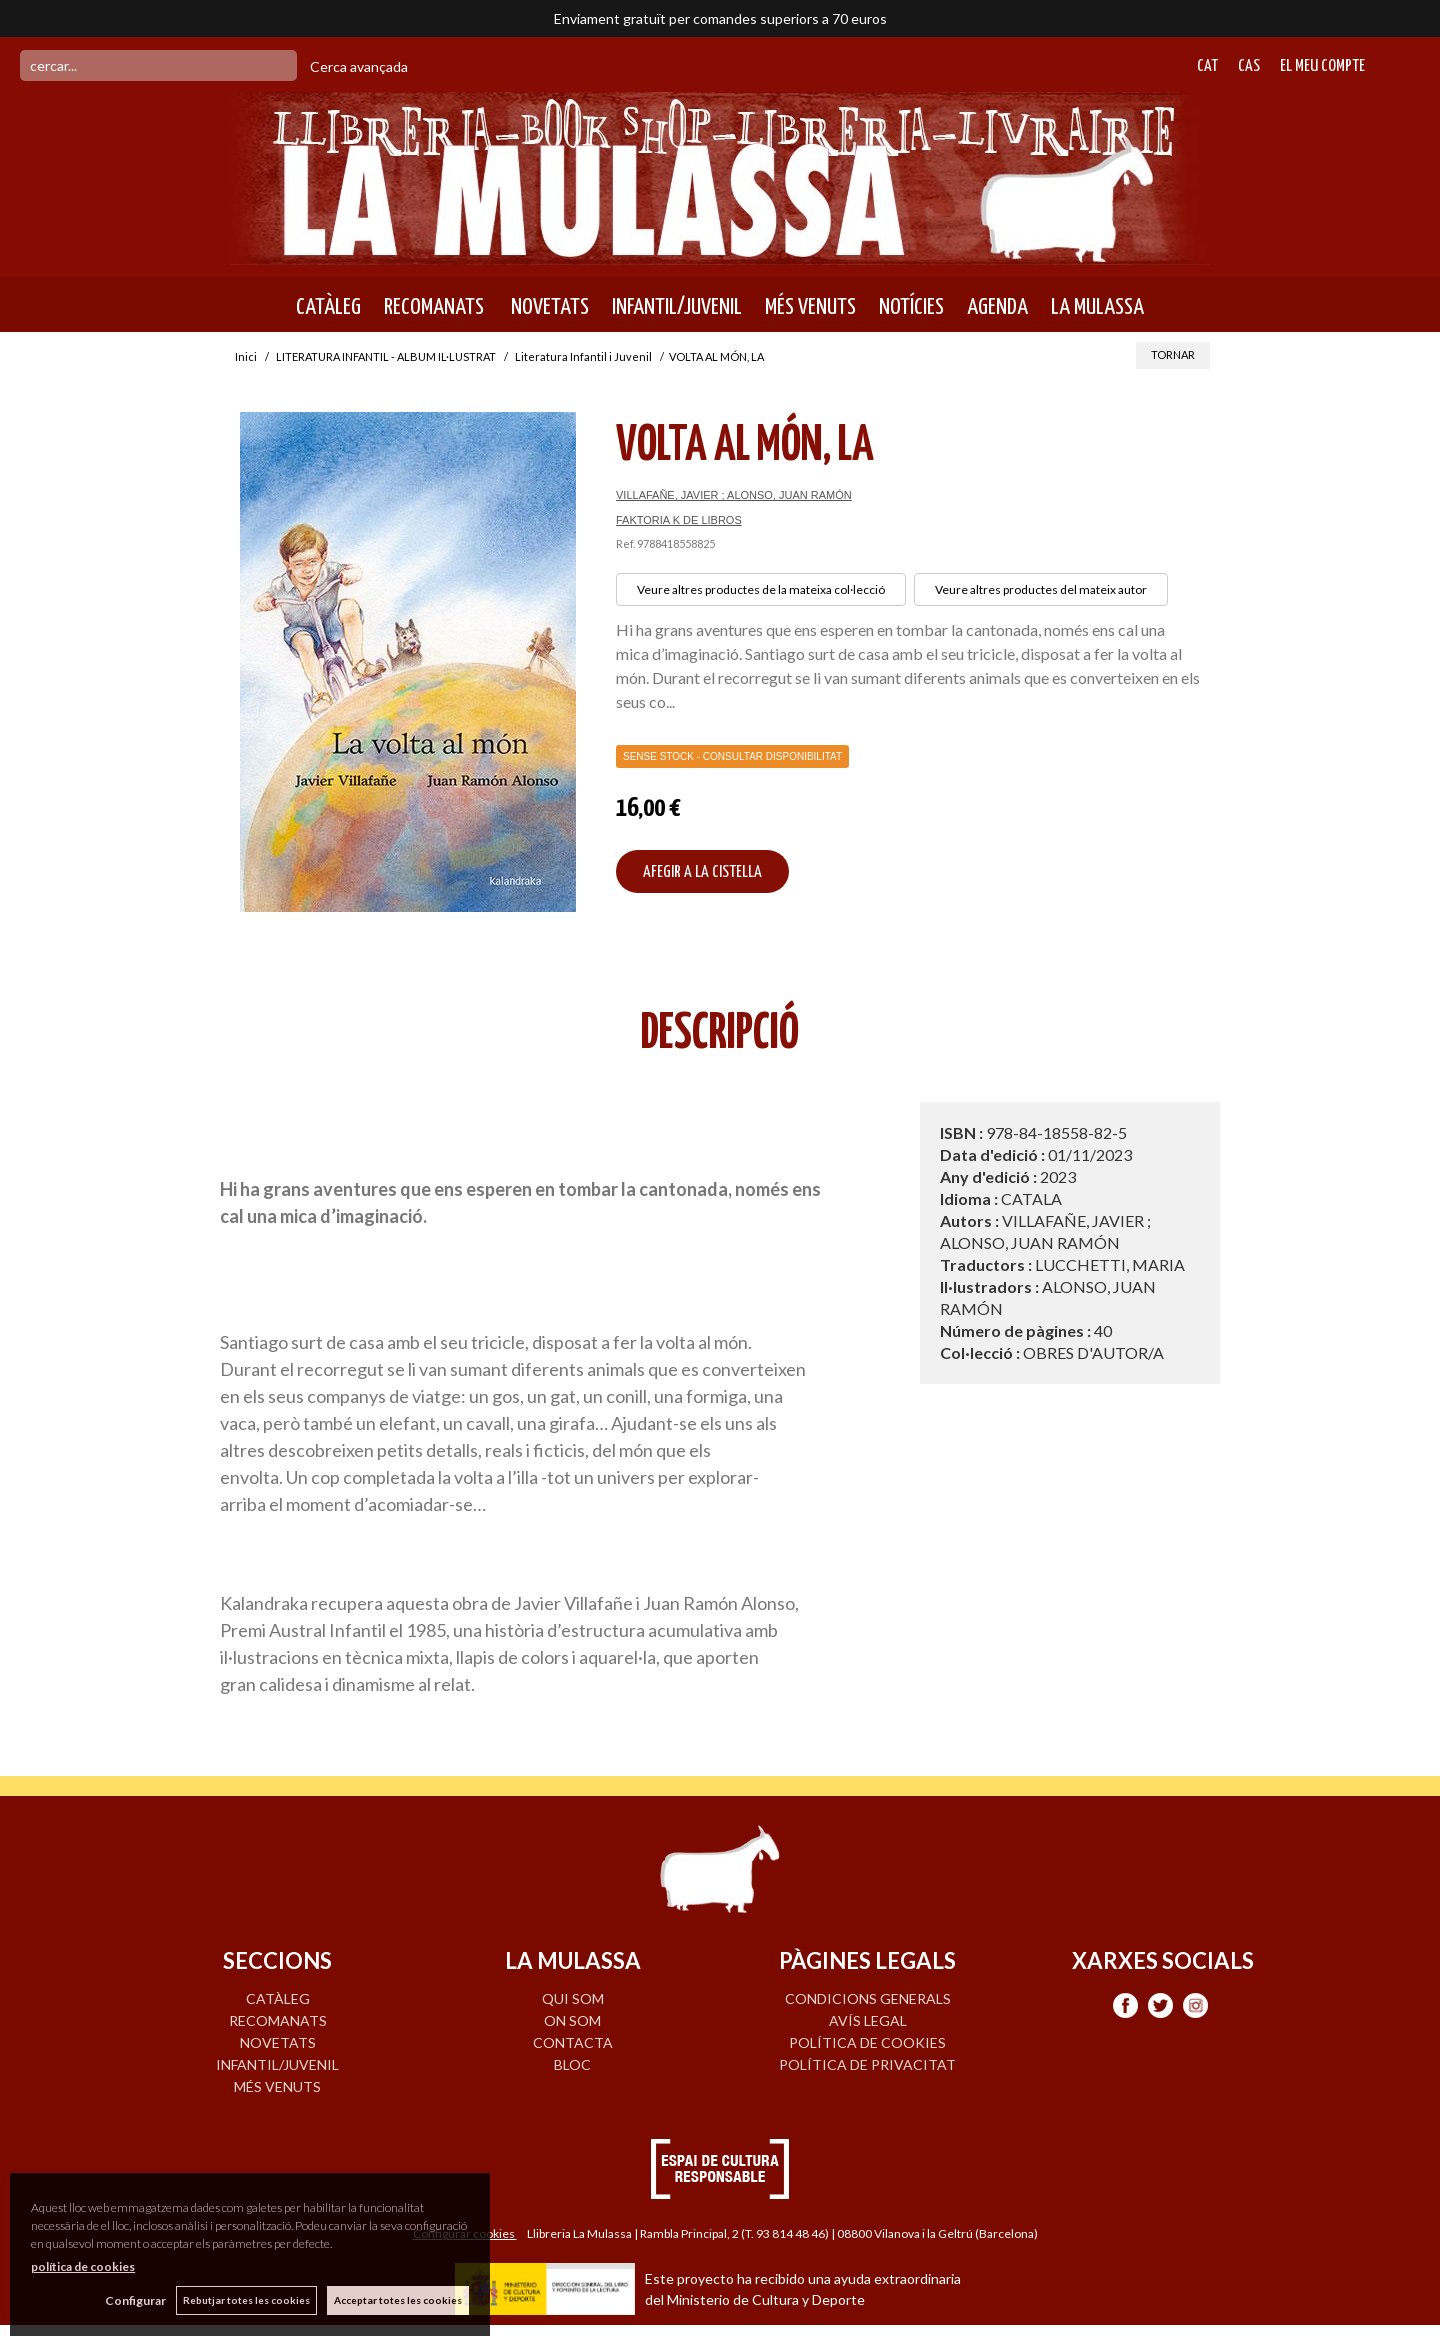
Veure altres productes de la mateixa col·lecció (761, 589)
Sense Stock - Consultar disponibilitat (732, 756)
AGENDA (997, 307)
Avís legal (868, 2020)
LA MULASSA (1097, 307)
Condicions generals (868, 1998)
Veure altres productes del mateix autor (1041, 589)
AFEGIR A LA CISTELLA (702, 872)
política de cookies (83, 2266)
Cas (1249, 66)
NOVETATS (548, 307)
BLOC (572, 2064)
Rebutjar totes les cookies (246, 2300)
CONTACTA (573, 2042)
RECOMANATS (434, 307)
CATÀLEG (328, 307)
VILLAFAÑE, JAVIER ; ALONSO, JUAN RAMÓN (734, 495)
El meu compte (1322, 66)
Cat (1207, 66)
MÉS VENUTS (810, 307)
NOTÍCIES (911, 307)
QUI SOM (573, 1998)
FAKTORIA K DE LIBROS (679, 520)
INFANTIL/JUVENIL (677, 307)
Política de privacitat (867, 2064)
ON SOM (572, 2020)
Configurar (135, 2300)
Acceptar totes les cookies (398, 2300)
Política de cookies (867, 2042)
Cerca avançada (359, 66)
